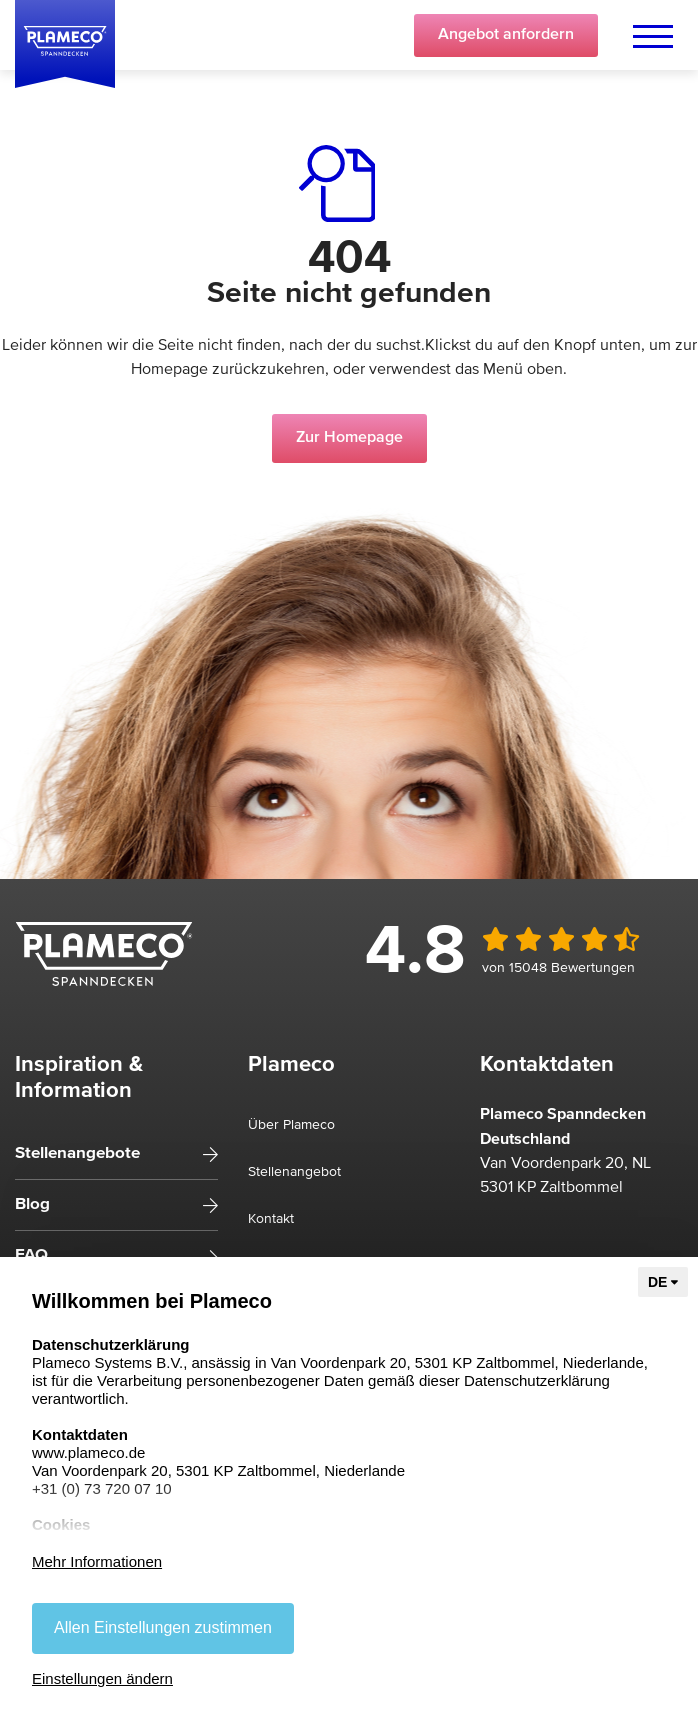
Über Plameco (291, 1125)
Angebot (506, 35)
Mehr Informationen (97, 1561)
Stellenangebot (294, 1172)
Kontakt (271, 1219)
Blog (32, 1204)
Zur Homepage (349, 438)
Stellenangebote (77, 1153)
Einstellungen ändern (102, 1678)
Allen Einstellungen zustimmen (163, 1627)
